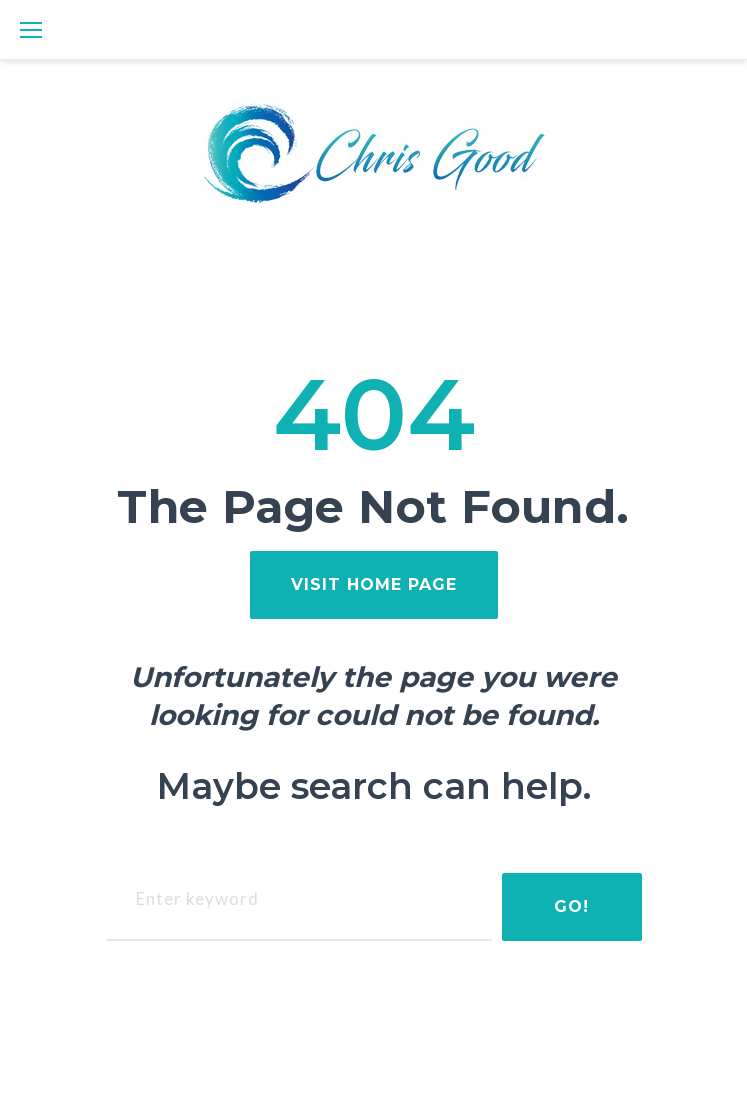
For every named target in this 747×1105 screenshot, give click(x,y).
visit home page (374, 584)
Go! (571, 906)
